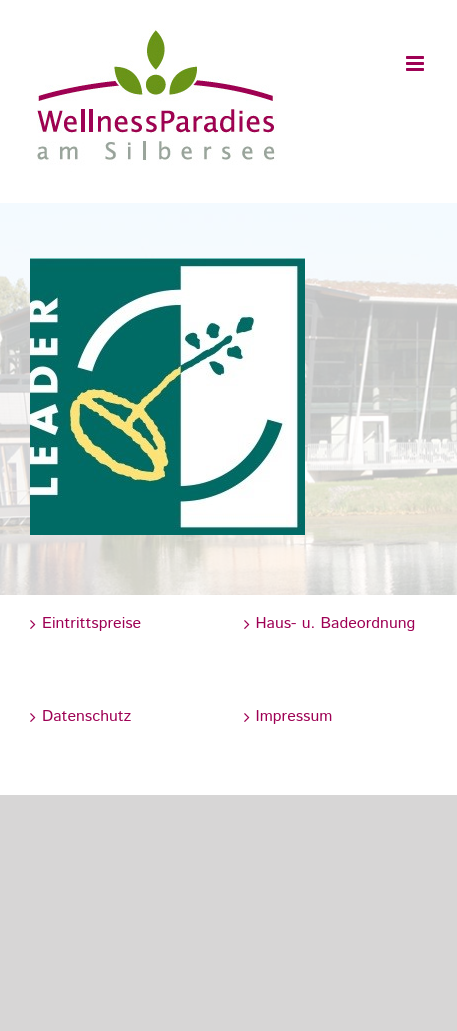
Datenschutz (86, 716)
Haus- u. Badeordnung (336, 623)
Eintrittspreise (91, 623)
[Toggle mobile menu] (416, 63)
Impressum (294, 716)
